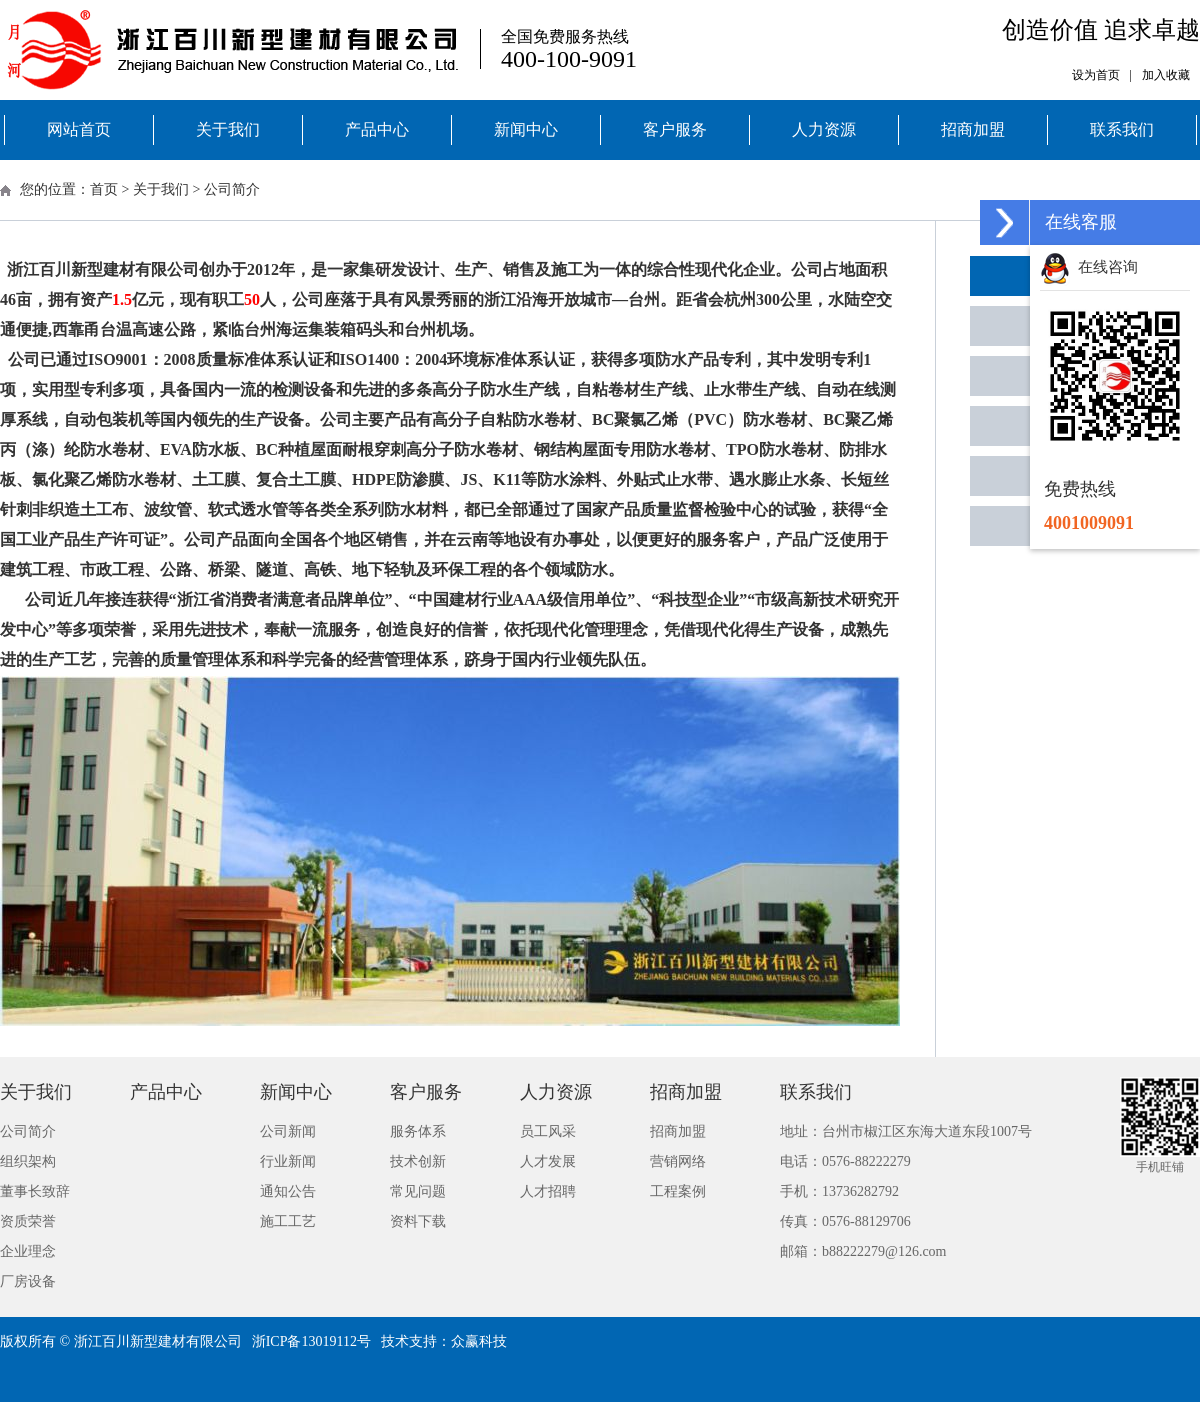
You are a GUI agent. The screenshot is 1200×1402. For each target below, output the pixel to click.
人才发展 (548, 1161)
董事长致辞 (35, 1191)
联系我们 (1122, 129)
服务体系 (418, 1131)
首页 (104, 189)
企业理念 (28, 1251)
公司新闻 (288, 1131)
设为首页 (1096, 75)
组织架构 (28, 1161)
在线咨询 (1089, 267)
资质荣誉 (28, 1221)
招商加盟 (973, 129)
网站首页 (79, 129)
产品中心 (377, 129)
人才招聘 (548, 1191)
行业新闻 (288, 1161)
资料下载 (418, 1221)
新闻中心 (526, 129)
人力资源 (824, 129)
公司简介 (232, 189)
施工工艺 (288, 1221)
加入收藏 (1166, 75)
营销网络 (678, 1161)
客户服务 (675, 129)
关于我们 (228, 129)
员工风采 (548, 1131)
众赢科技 (479, 1341)
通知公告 (288, 1191)
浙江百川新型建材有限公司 (158, 1341)
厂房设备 (28, 1281)
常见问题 (418, 1191)
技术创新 (418, 1161)
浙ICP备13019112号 (311, 1341)
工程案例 (678, 1191)
